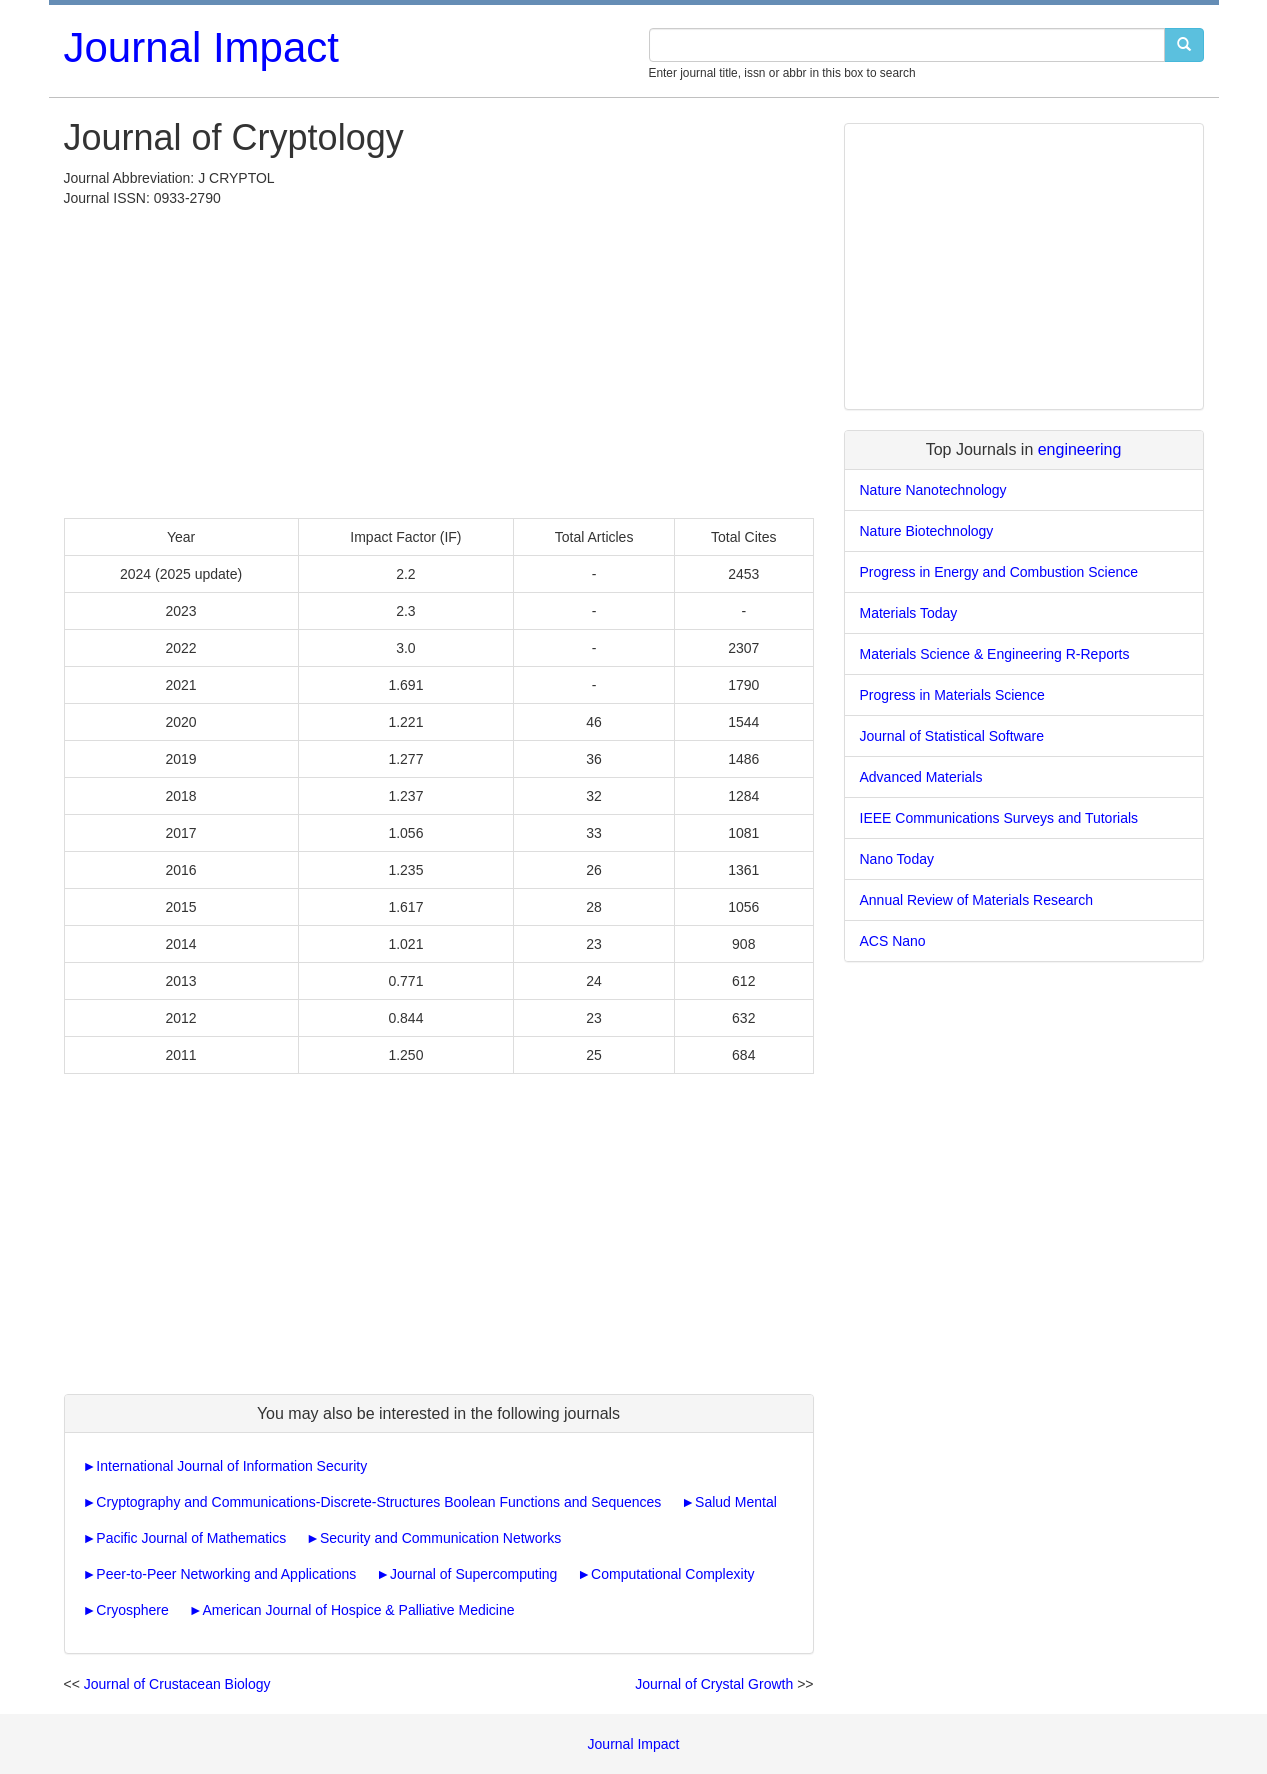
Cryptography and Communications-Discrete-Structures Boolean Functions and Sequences (378, 1502)
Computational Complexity (672, 1574)
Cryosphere (132, 1610)
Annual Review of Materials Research (976, 900)
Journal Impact (201, 47)
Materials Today (909, 613)
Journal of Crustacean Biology (177, 1684)
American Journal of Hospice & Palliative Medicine (358, 1610)
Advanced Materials (921, 777)
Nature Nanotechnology (933, 490)
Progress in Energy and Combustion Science (999, 572)
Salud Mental (736, 1502)
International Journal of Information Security (231, 1466)
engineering (1080, 449)
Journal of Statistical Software (952, 736)
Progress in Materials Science (952, 695)
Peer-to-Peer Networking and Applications (226, 1574)
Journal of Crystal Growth (714, 1684)
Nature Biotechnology (927, 531)
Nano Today (897, 859)
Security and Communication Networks (440, 1538)
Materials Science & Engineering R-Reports (995, 654)
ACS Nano (893, 941)
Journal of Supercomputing (473, 1574)
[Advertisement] (439, 358)
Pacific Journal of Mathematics (191, 1538)
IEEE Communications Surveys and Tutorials (999, 818)
